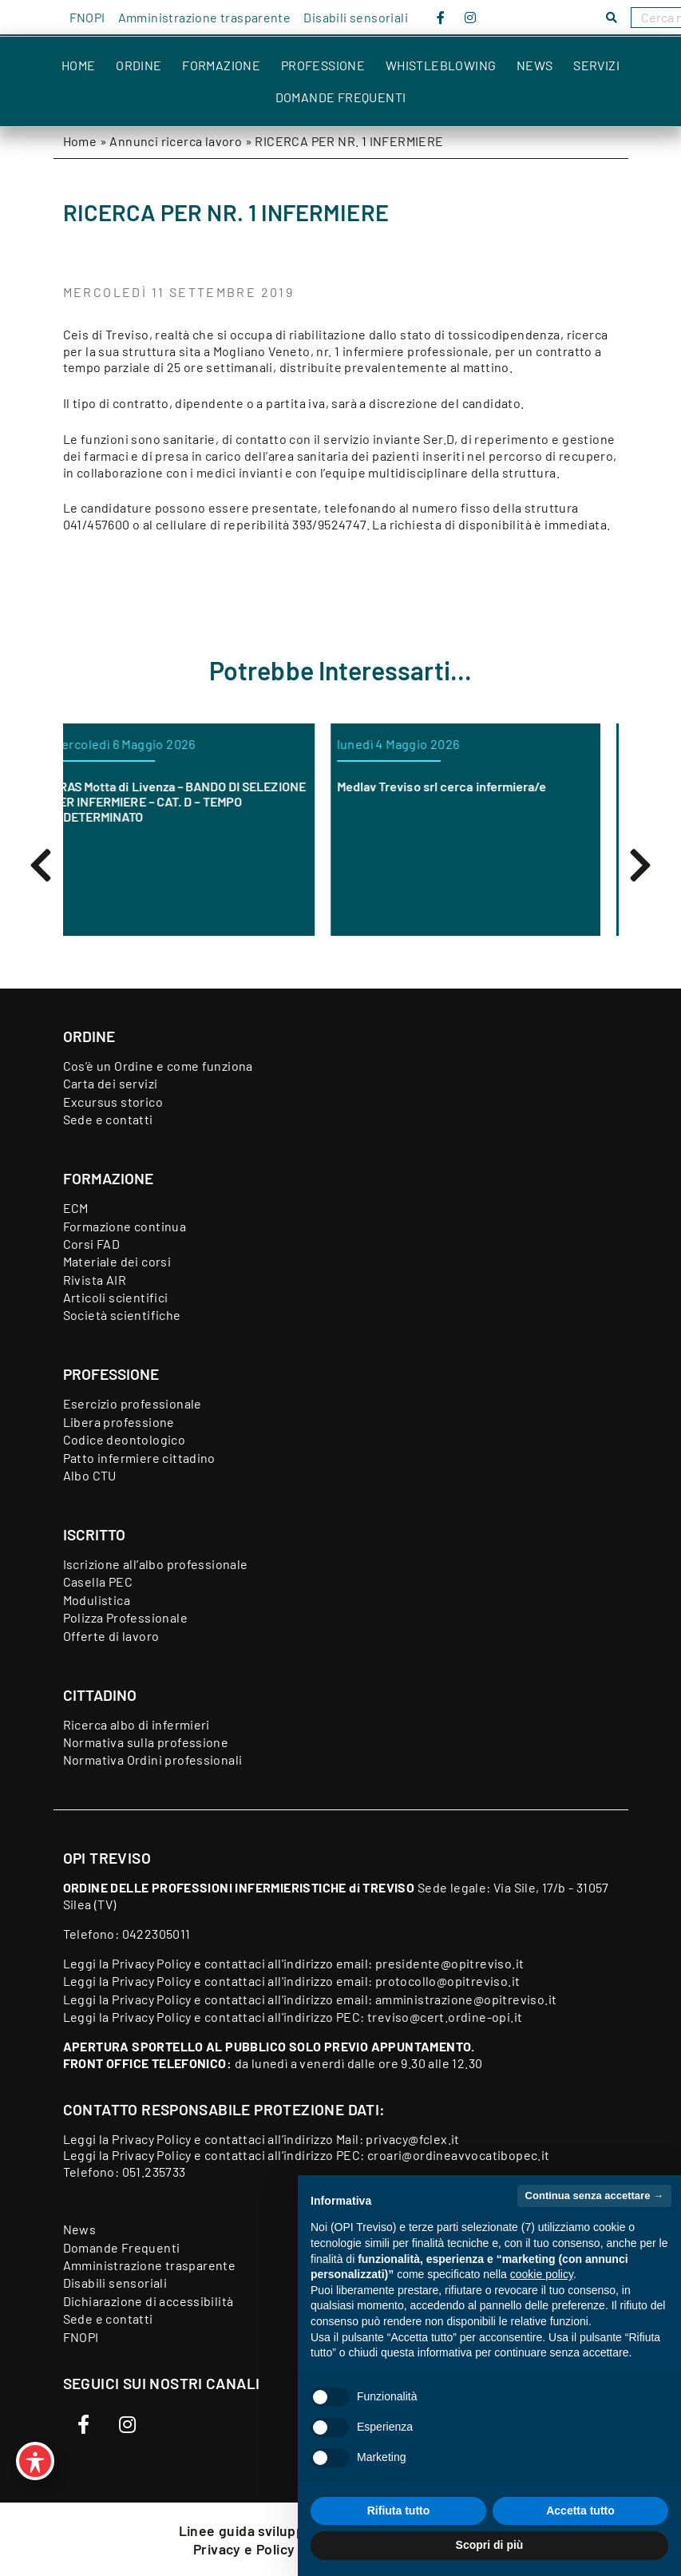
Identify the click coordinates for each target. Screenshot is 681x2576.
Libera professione (119, 1421)
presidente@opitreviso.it (450, 1963)
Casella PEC (98, 1581)
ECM (76, 1207)
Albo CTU (90, 1475)
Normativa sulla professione (146, 1742)
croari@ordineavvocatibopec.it (458, 2154)
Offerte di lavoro (111, 1635)
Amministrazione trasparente (204, 17)
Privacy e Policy (246, 2549)
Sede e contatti (108, 1119)
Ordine (138, 65)
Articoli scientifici (115, 1297)
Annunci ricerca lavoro (175, 141)
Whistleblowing (441, 65)
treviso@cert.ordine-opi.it (444, 2016)
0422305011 (156, 1933)
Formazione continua (125, 1226)
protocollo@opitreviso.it (448, 1980)
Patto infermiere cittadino (139, 1457)
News (535, 65)
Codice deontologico (124, 1439)
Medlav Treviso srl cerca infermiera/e (460, 786)
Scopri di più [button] (490, 2544)
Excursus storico (113, 1101)
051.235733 (154, 2171)
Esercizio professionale (132, 1403)
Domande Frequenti (340, 97)
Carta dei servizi (110, 1083)
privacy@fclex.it (412, 2138)
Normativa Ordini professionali (153, 1759)
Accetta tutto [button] (580, 2510)
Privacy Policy (152, 1963)
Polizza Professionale (125, 1617)
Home (78, 65)
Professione (323, 65)
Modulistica (96, 1599)
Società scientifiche (122, 1314)
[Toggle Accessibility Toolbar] (35, 2461)
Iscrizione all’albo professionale (155, 1563)
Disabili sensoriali (355, 17)
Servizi (596, 65)
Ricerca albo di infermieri (136, 1724)
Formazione (221, 65)
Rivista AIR (94, 1279)
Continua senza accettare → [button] (594, 2195)
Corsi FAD (92, 1243)
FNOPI (87, 17)
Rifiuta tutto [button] (398, 2510)
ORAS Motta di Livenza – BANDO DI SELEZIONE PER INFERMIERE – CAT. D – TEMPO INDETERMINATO (196, 801)
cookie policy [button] (541, 2274)
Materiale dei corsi (117, 1261)
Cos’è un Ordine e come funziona (158, 1065)
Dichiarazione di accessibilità (148, 2300)
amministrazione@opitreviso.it (466, 1999)
